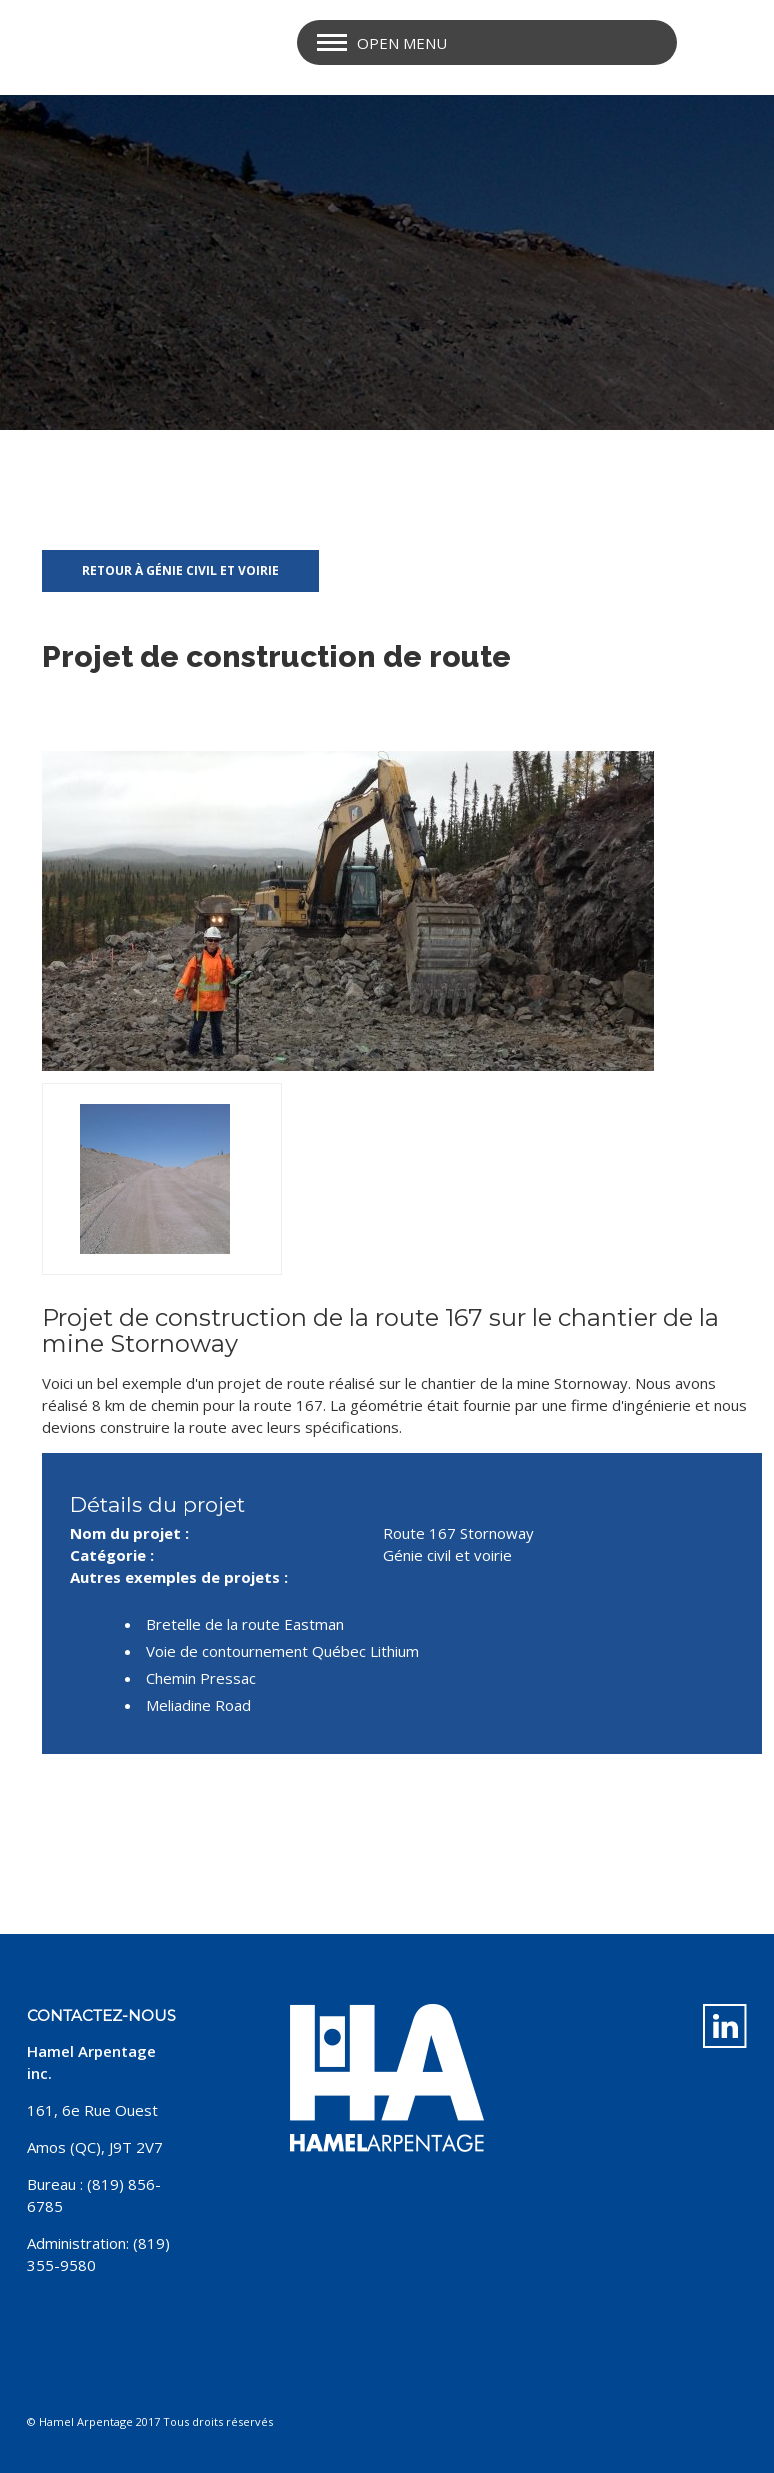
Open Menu (402, 43)
